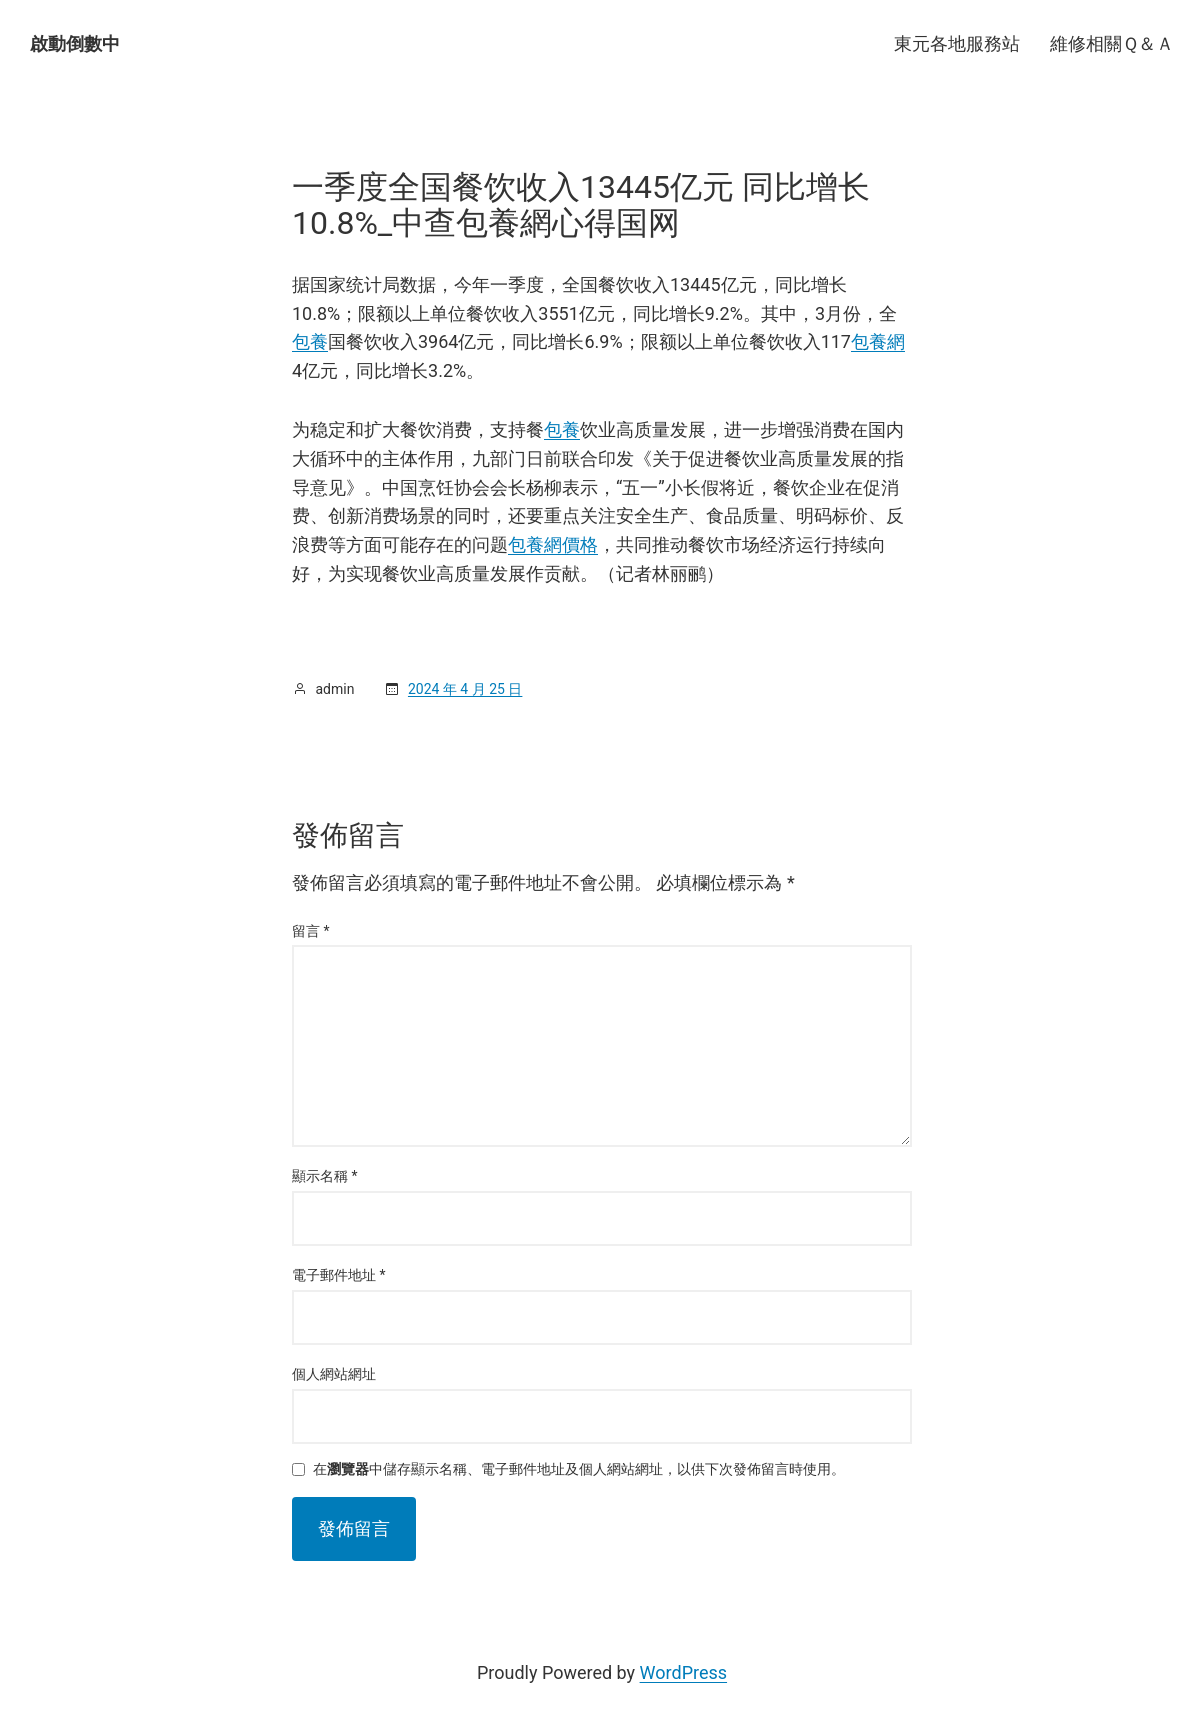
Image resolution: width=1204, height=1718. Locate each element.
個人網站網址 (334, 1374)
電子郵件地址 (339, 1275)
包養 (310, 341)
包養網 (878, 341)
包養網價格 (553, 544)
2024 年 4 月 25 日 (465, 689)
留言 (311, 931)
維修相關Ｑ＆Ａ (1112, 43)
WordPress (683, 1672)
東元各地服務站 (957, 43)
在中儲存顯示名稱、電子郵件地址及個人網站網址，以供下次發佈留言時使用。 (579, 1469)
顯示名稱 (325, 1176)
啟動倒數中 (75, 43)
